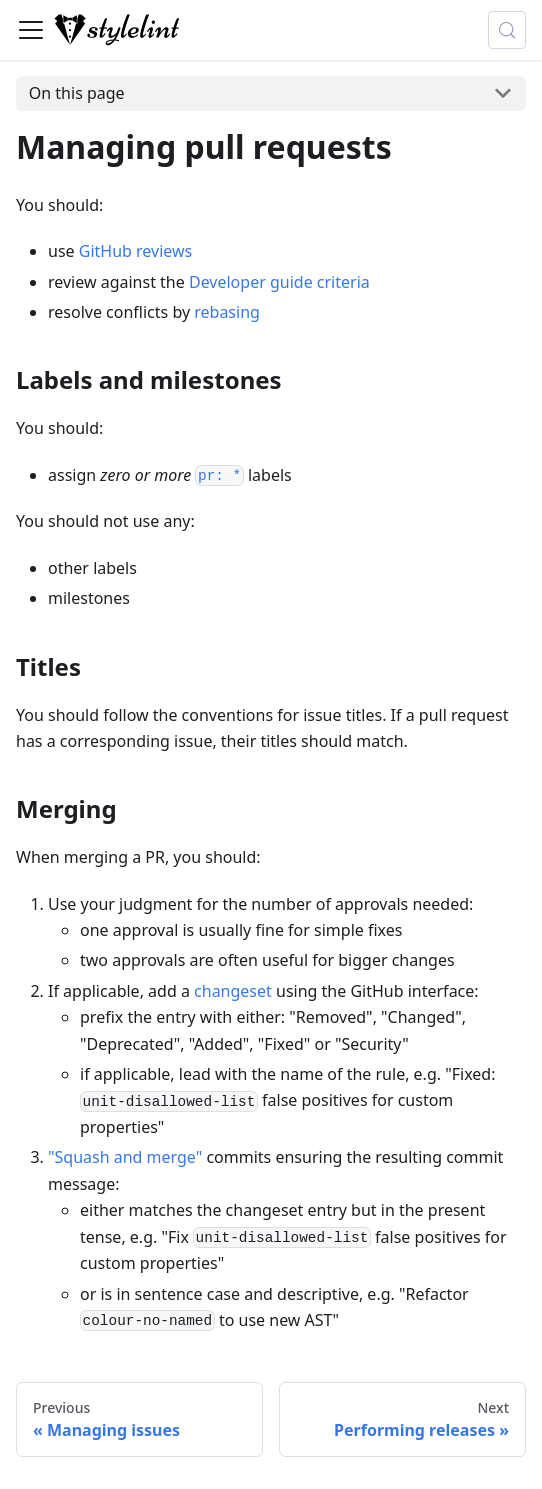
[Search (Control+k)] (507, 30)
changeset (233, 991)
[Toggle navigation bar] (31, 30)
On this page (77, 93)
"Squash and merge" (125, 1157)
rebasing (227, 312)
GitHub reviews (136, 251)
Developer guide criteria (279, 282)
